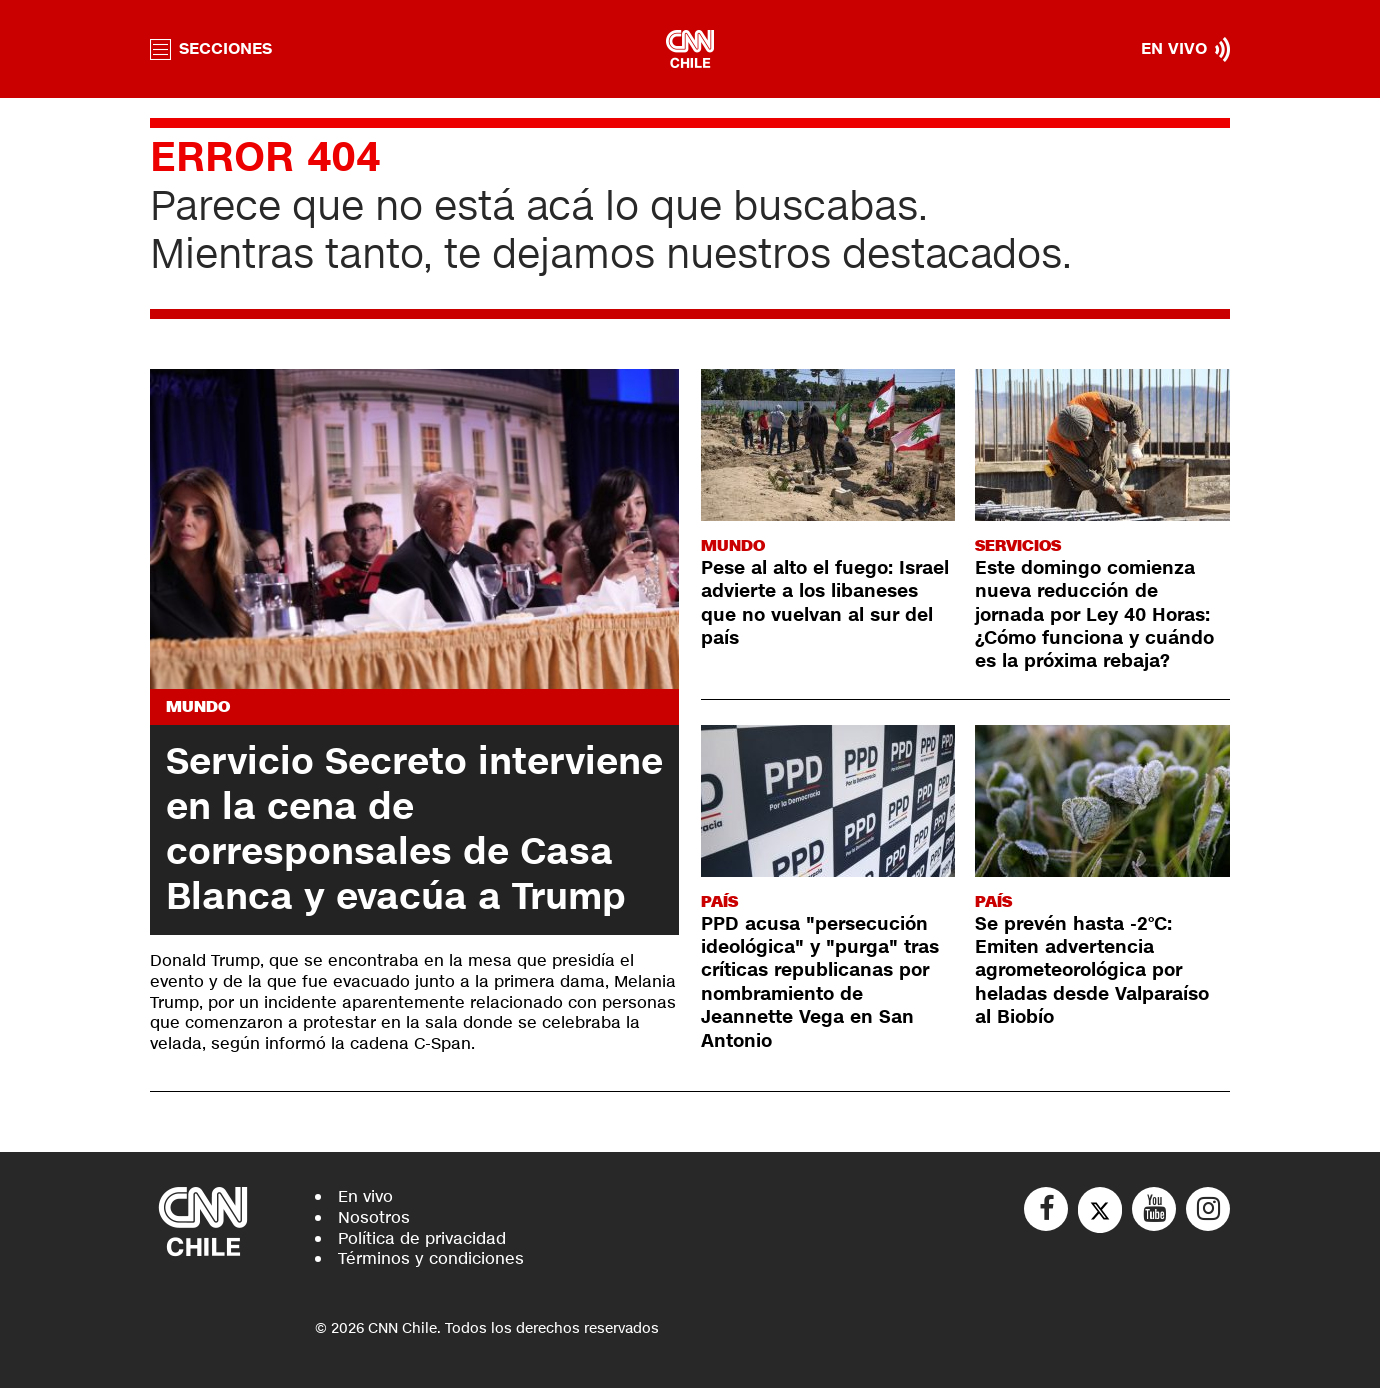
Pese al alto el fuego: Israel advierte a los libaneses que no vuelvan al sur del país (825, 603)
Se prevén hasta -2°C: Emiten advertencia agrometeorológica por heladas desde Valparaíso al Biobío (1092, 971)
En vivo (365, 1196)
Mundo (198, 706)
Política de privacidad (422, 1238)
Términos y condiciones (431, 1258)
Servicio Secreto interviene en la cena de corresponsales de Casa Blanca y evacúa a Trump (414, 829)
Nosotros (374, 1217)
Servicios (1018, 545)
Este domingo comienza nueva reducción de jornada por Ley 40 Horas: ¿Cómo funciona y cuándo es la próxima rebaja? (1094, 615)
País (719, 901)
